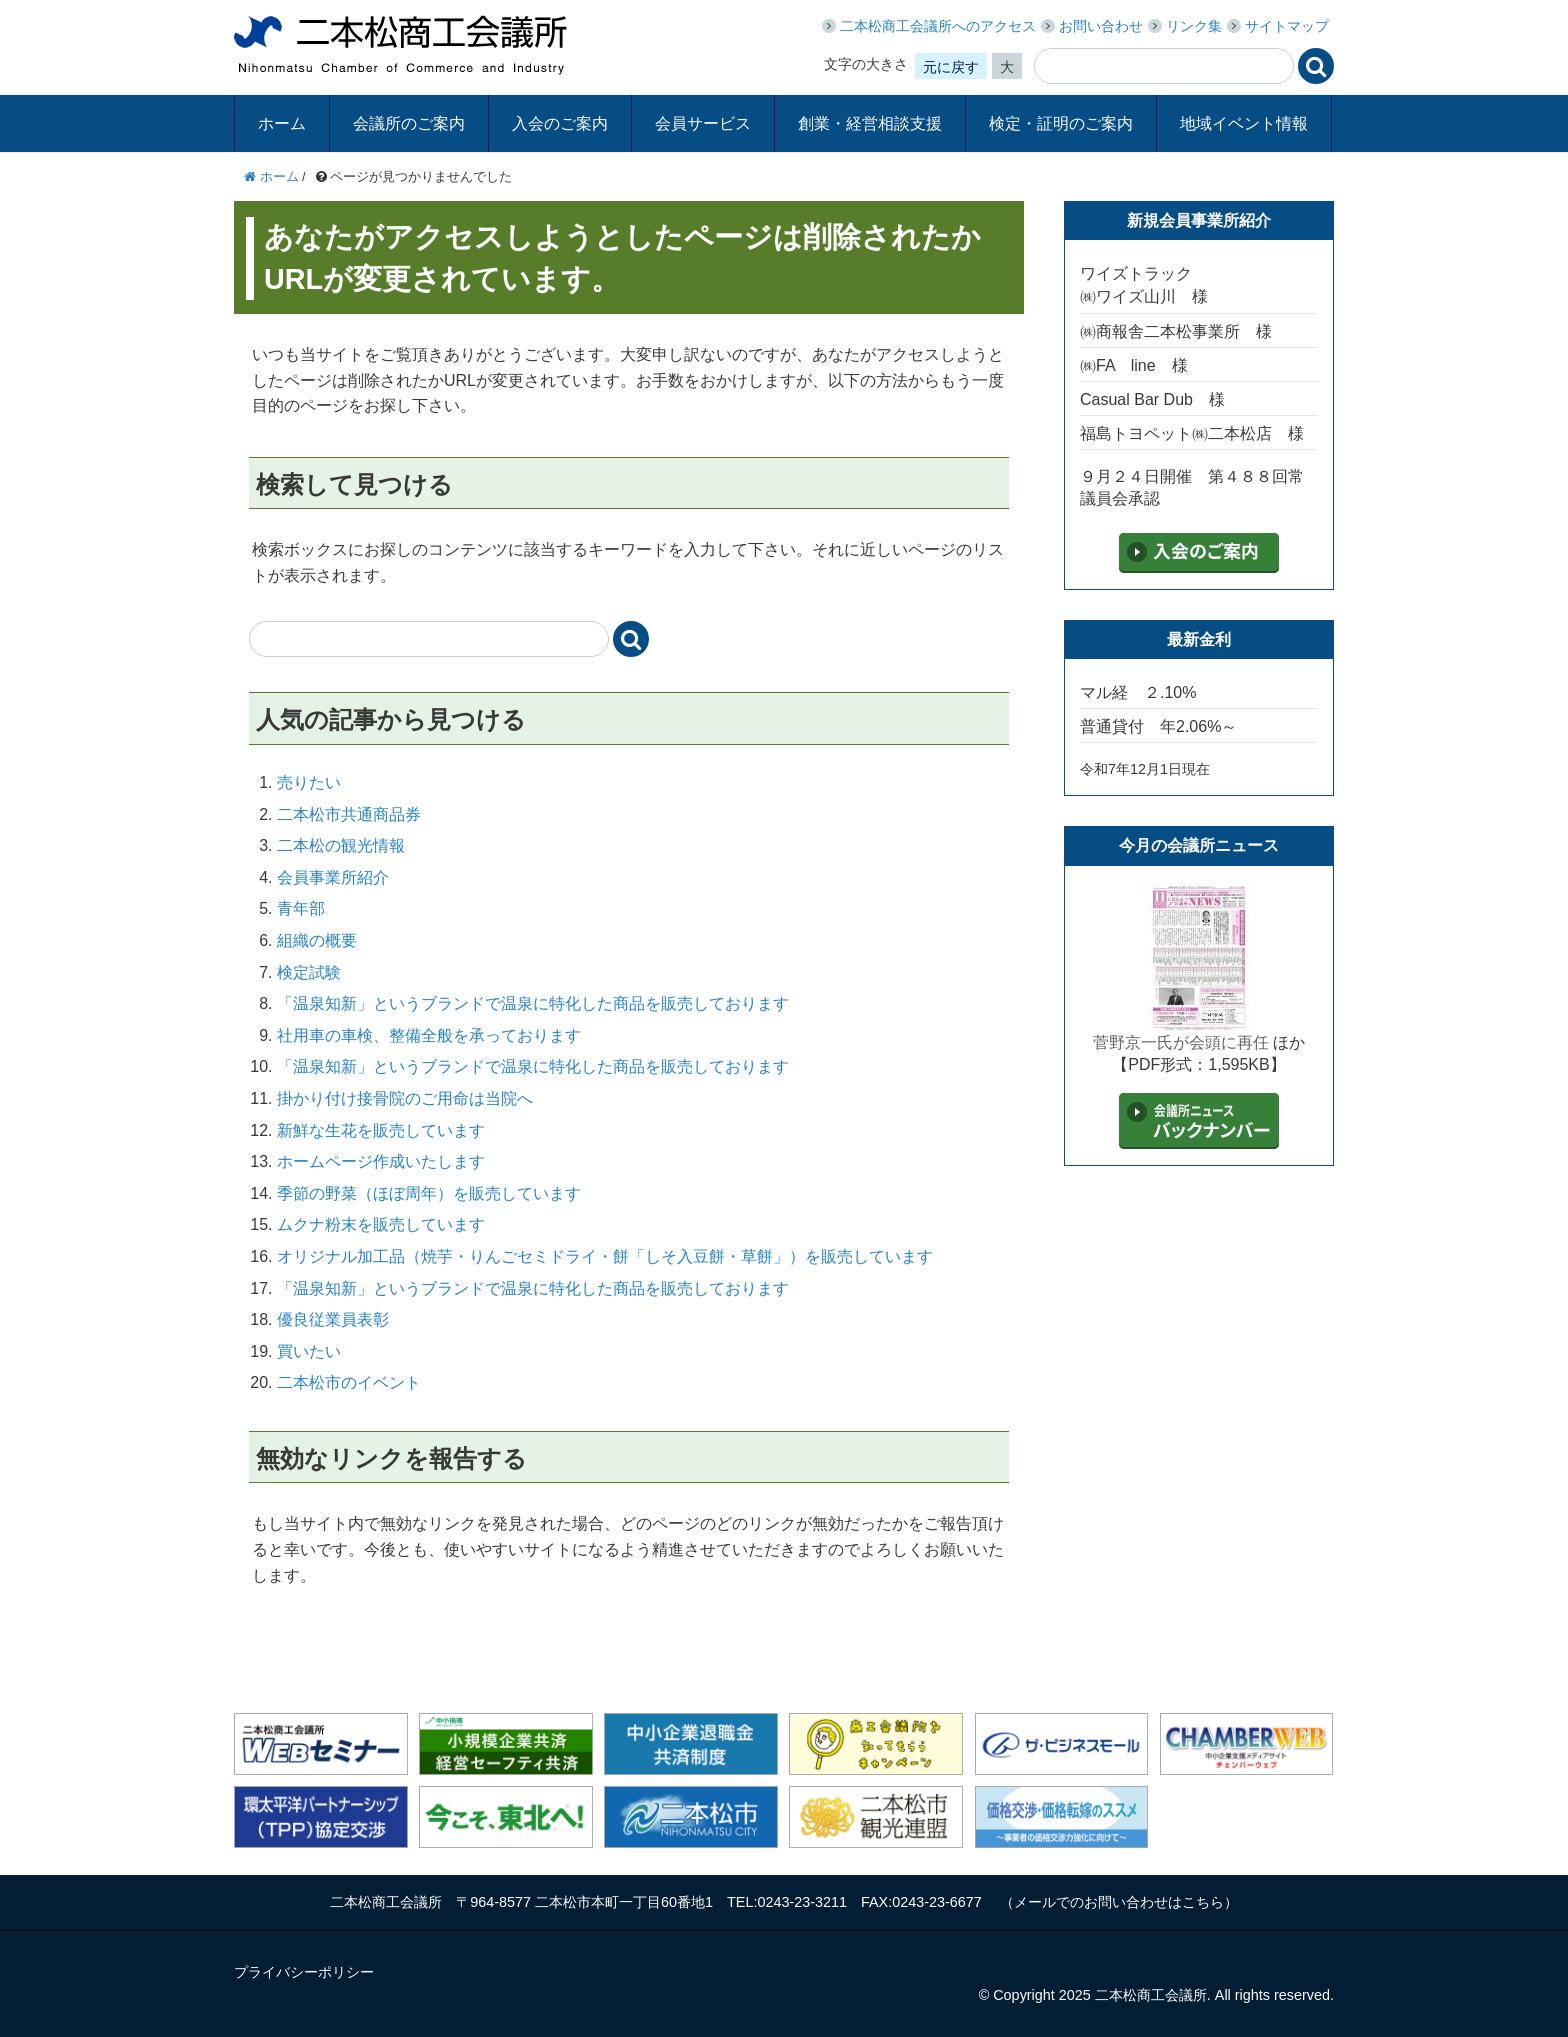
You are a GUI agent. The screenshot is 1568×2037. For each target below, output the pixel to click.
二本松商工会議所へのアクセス (938, 26)
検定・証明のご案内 (1061, 123)
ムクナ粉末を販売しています (381, 1224)
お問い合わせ (1101, 26)
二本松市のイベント (349, 1382)
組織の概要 (317, 940)
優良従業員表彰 (333, 1319)
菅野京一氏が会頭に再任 (1181, 1042)
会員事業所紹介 (333, 877)
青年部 (301, 908)
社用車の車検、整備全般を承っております (429, 1035)
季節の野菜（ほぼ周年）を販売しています (429, 1193)
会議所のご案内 (409, 123)
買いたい (309, 1351)
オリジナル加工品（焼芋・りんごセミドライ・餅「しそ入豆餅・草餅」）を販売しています (605, 1256)
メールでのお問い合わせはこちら (1119, 1902)
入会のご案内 (560, 123)
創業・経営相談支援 (870, 123)
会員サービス (703, 123)
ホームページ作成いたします (381, 1161)
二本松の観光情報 (341, 845)
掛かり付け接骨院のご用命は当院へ (405, 1098)
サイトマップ (1287, 26)
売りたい (309, 782)
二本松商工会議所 (400, 45)
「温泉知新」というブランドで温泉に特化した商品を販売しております (533, 1003)
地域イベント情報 (1244, 123)
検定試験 (309, 972)
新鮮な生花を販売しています (381, 1130)
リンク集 (1194, 26)
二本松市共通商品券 (349, 814)
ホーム (282, 123)
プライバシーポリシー (304, 1972)
